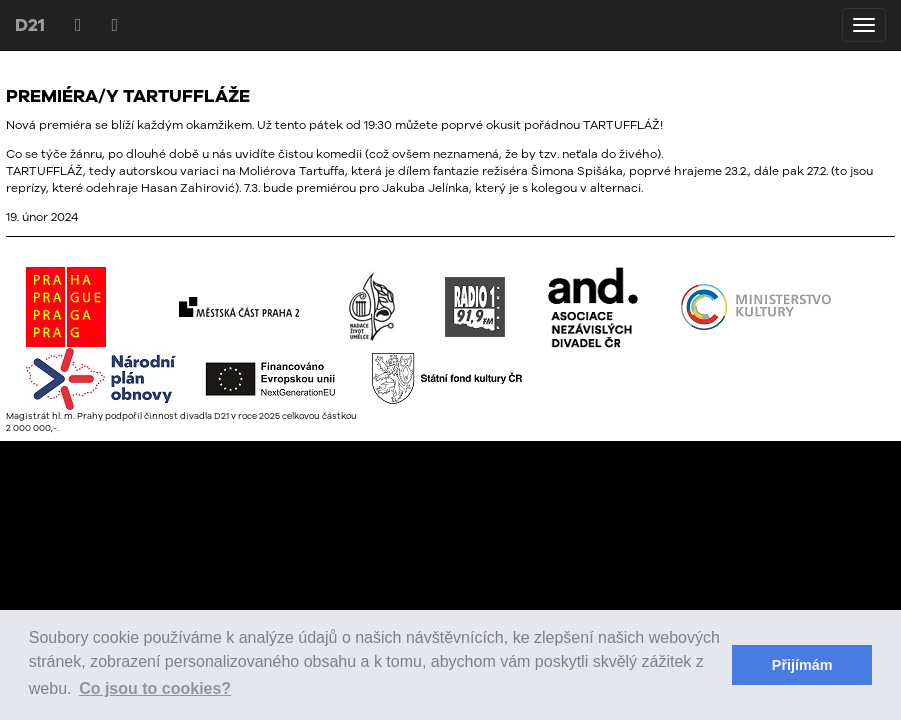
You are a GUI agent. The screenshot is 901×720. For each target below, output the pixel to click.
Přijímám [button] (802, 665)
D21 (30, 24)
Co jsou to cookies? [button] (155, 688)
